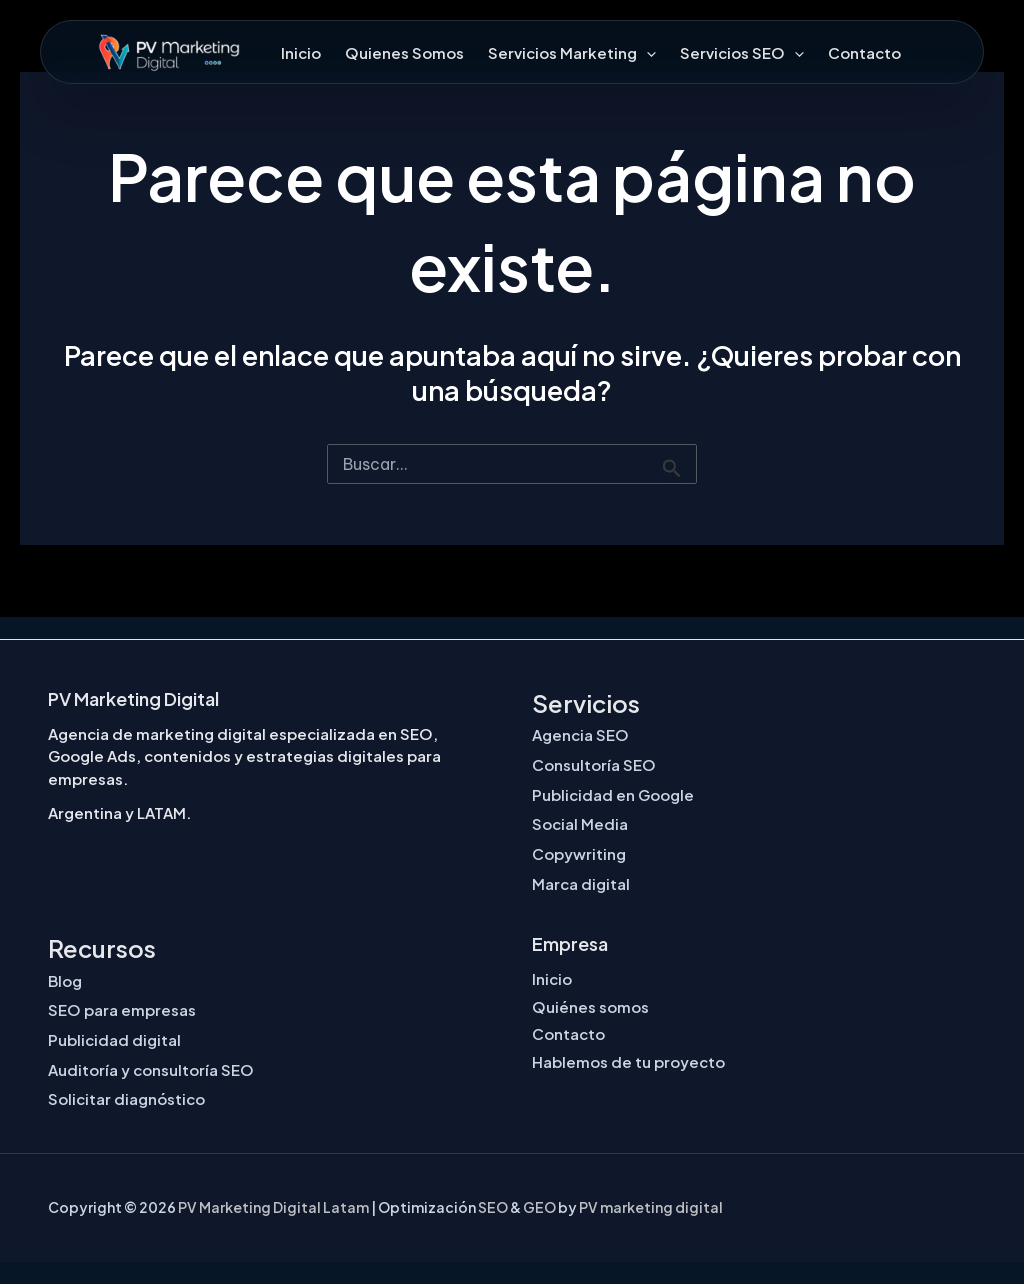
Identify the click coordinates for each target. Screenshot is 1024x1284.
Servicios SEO (742, 52)
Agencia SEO (580, 734)
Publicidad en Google (613, 794)
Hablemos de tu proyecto (628, 1061)
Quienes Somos (404, 52)
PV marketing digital (651, 1207)
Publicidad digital (114, 1039)
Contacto (864, 52)
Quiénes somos (590, 1006)
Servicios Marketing (572, 52)
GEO (539, 1207)
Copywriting (579, 853)
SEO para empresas (122, 1009)
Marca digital (581, 883)
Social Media (580, 823)
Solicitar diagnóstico (126, 1098)
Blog (65, 980)
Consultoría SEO (594, 764)
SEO (493, 1207)
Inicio (301, 52)
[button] (646, 52)
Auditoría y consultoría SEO (151, 1069)
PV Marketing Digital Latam (273, 1207)
